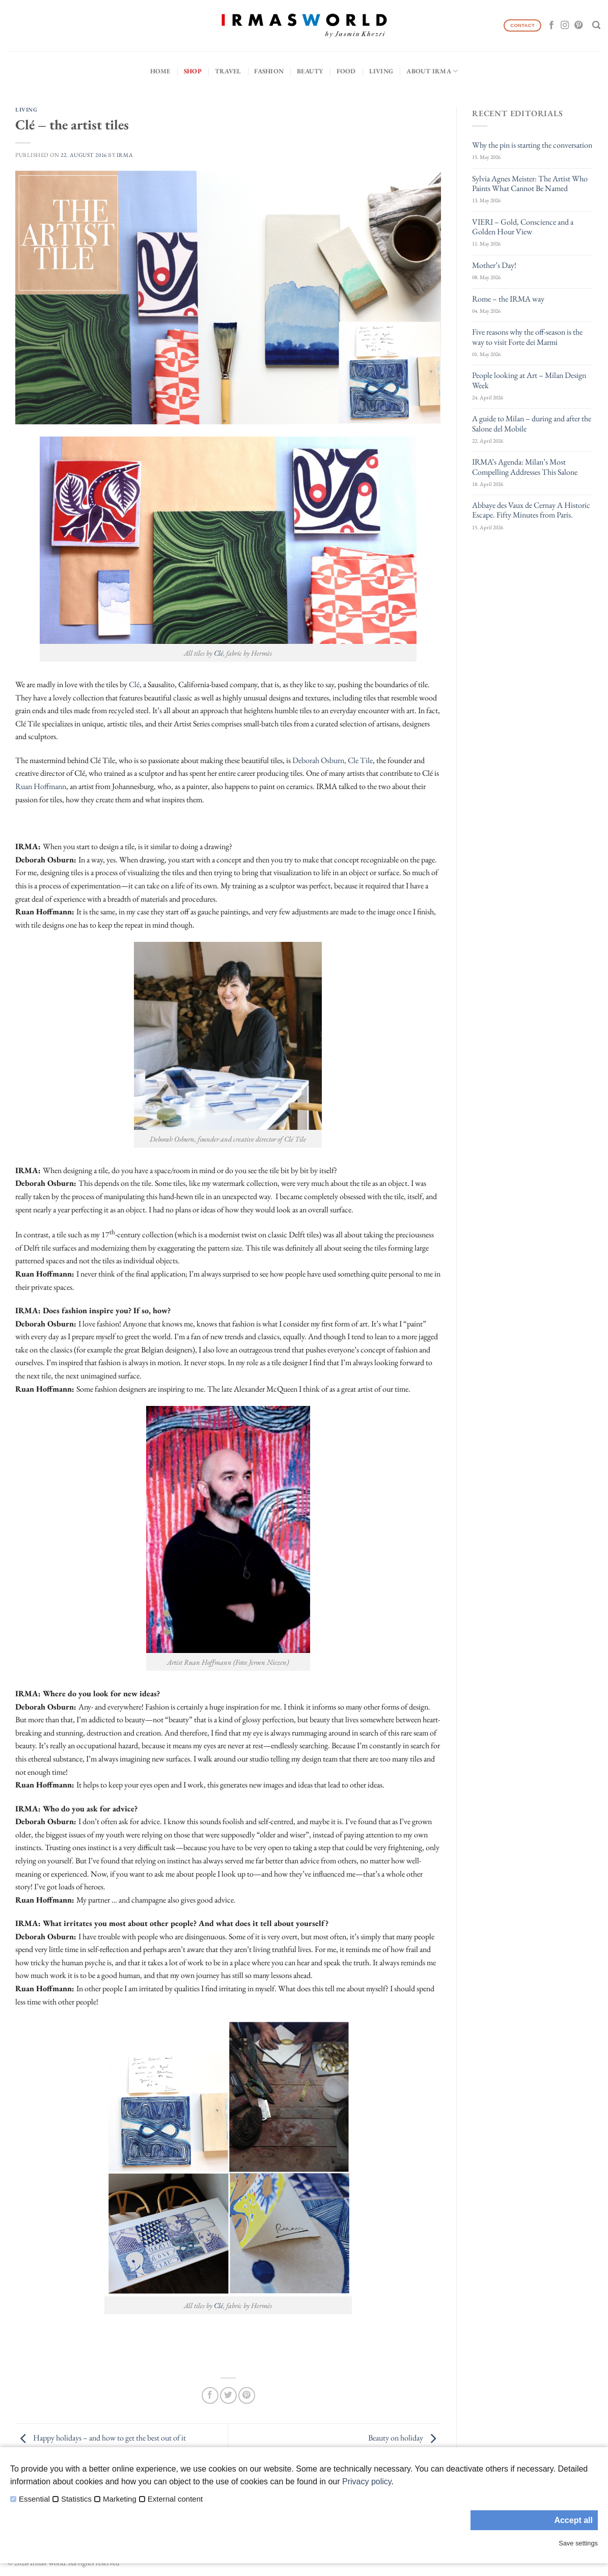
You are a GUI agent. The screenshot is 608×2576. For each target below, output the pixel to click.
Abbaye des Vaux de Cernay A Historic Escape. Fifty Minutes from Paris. (531, 510)
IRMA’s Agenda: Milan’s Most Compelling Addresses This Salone (524, 466)
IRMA (125, 154)
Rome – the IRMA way (508, 299)
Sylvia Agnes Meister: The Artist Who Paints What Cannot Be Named (530, 183)
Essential (34, 2499)
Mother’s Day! (494, 265)
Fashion (269, 71)
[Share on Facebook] (210, 2395)
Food (346, 71)
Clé (218, 653)
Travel (228, 71)
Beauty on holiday (404, 2437)
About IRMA (432, 71)
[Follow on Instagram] (565, 25)
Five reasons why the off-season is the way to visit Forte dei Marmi (527, 336)
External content (175, 2499)
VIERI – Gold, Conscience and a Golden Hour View (522, 226)
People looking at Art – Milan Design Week (529, 380)
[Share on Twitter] (228, 2395)
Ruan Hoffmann (40, 786)
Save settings (578, 2543)
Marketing (119, 2499)
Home (160, 71)
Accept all (573, 2520)
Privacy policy (367, 2481)
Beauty (310, 71)
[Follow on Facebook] (551, 25)
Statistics (76, 2499)
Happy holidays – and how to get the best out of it (100, 2437)
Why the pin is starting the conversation (532, 145)
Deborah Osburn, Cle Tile (332, 760)
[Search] (596, 25)
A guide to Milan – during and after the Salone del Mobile (531, 423)
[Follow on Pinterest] (578, 25)
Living (381, 71)
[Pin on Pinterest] (246, 2395)
